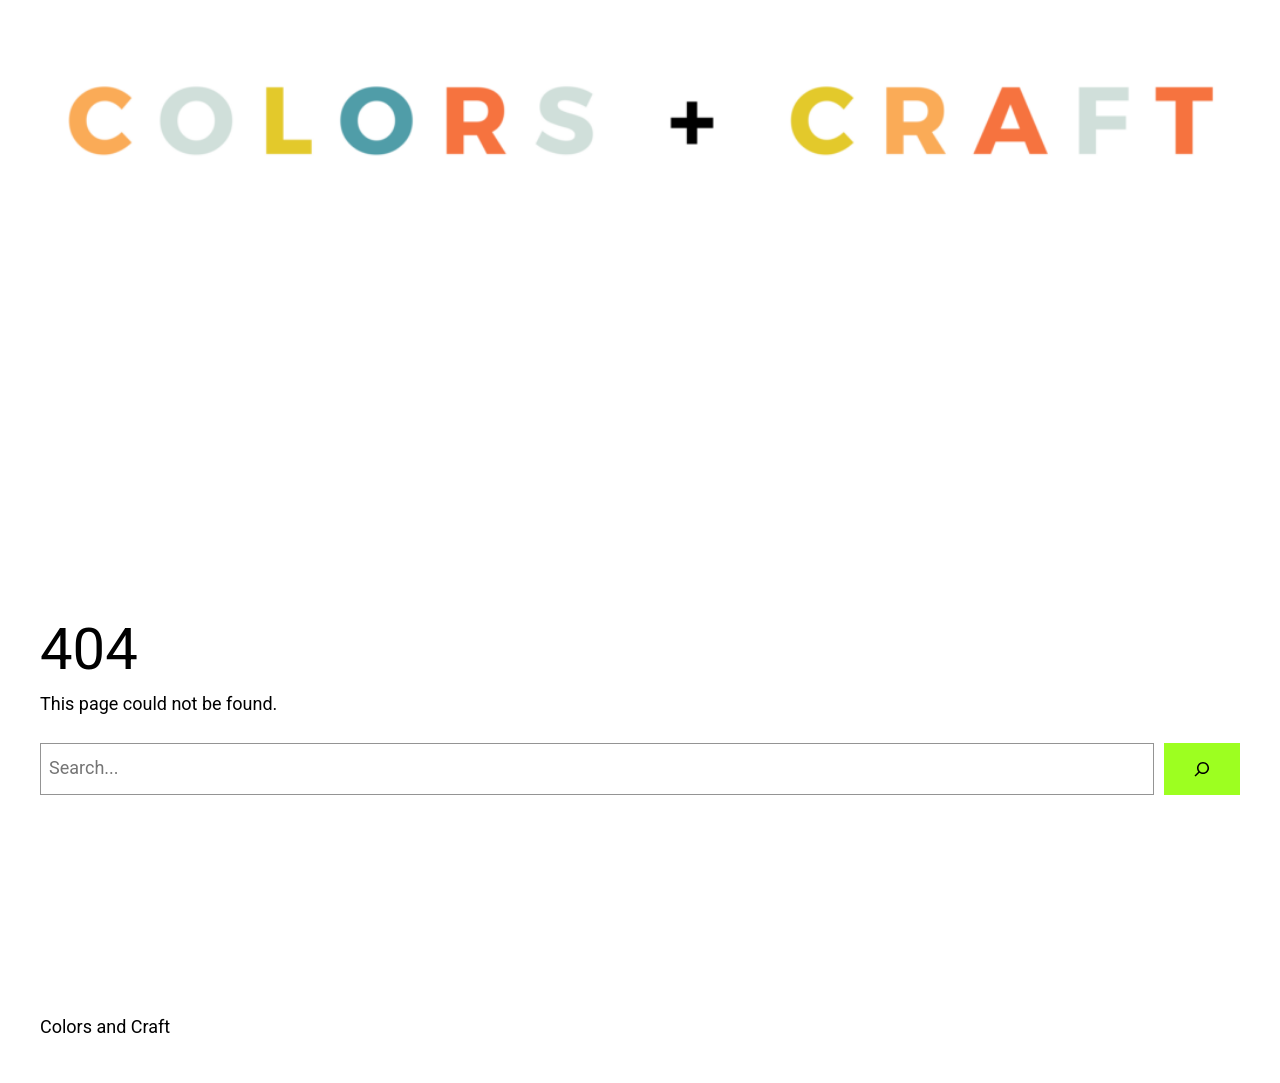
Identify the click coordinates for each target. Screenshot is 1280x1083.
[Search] (1202, 769)
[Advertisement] (640, 395)
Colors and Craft (105, 1026)
